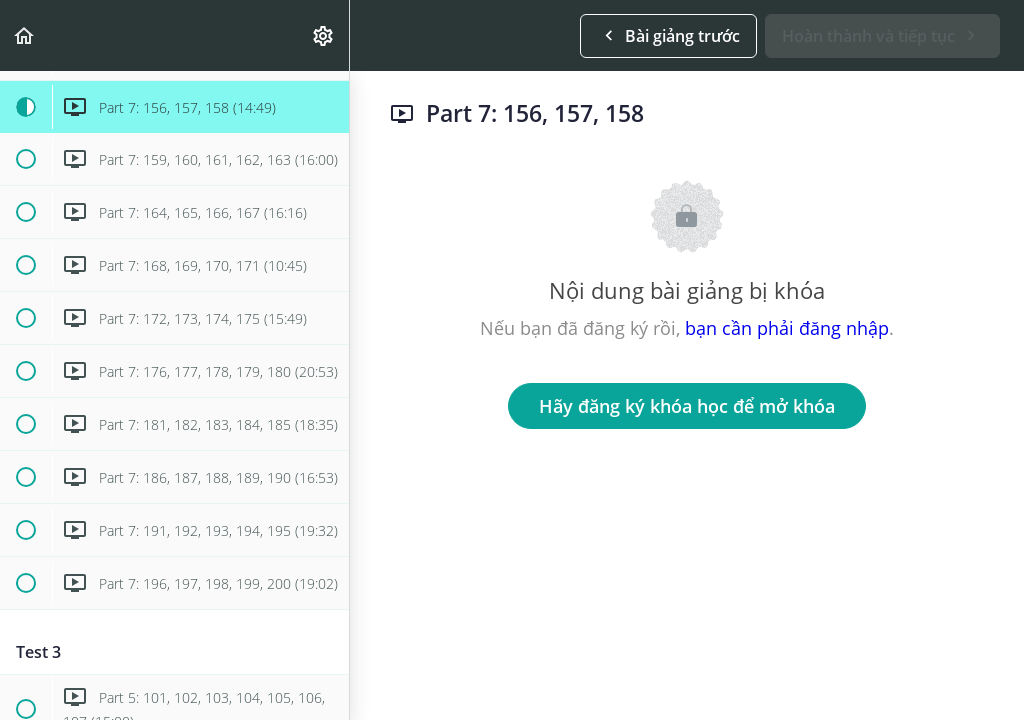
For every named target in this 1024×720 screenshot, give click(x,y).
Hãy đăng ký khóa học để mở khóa (687, 406)
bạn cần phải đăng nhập (787, 328)
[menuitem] (324, 35)
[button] (25, 35)
